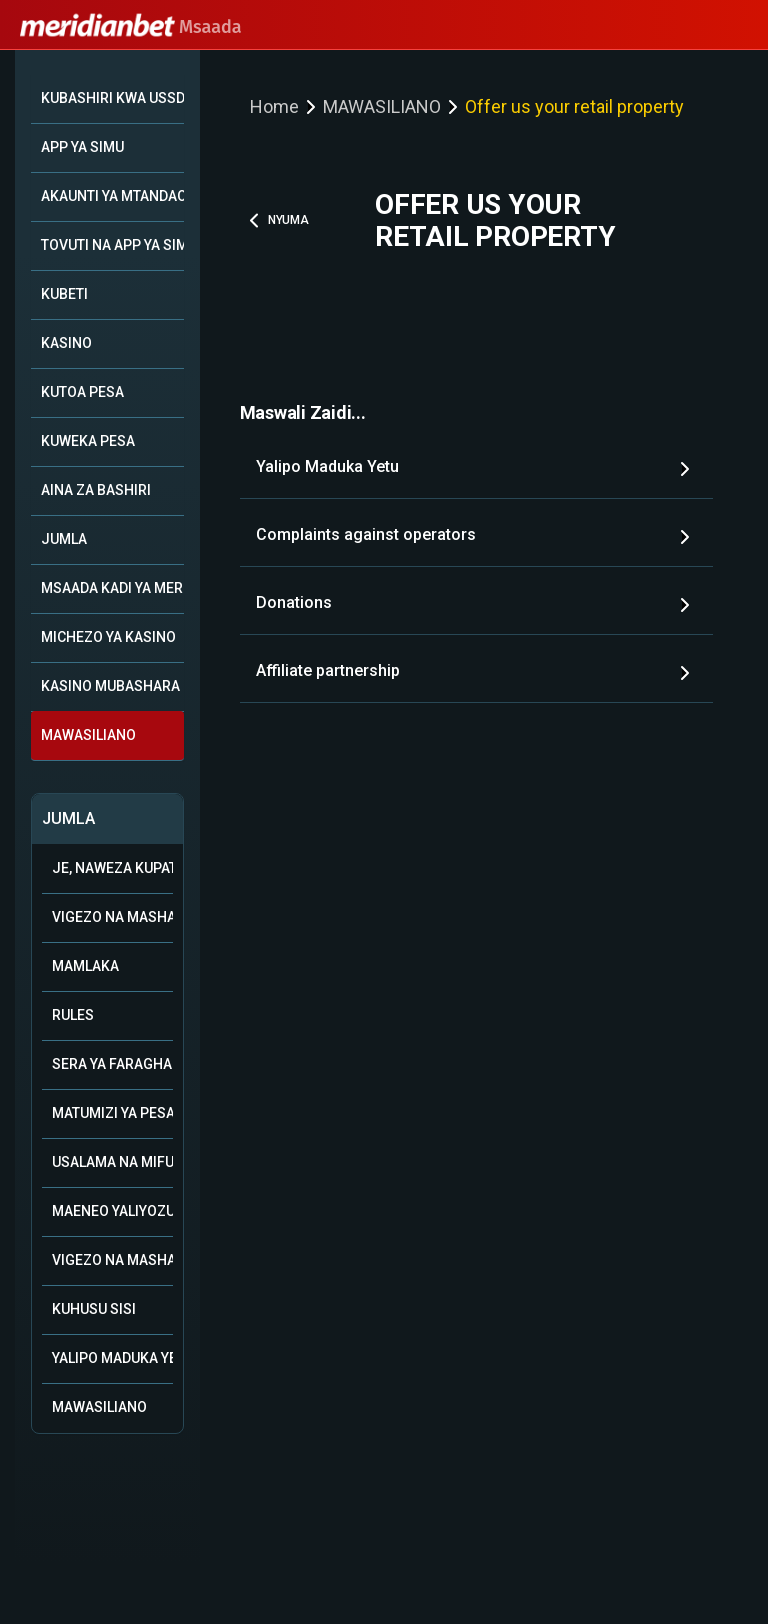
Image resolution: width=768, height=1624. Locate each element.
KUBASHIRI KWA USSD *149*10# (112, 98)
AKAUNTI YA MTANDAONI (112, 196)
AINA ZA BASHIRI (96, 490)
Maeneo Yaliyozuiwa (112, 1211)
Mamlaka (85, 966)
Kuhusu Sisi (94, 1309)
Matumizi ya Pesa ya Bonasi (112, 1113)
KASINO (66, 343)
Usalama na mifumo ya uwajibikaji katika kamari (112, 1162)
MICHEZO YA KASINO (108, 637)
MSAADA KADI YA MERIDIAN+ (112, 588)
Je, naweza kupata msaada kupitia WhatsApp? (112, 868)
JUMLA (64, 539)
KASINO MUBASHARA (110, 686)
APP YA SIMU (82, 147)
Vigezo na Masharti (112, 1260)
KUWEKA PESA (88, 441)
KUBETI (64, 294)
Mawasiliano (99, 1407)
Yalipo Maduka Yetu (112, 1358)
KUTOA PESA (82, 392)
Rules (73, 1015)
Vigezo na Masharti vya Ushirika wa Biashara (112, 917)
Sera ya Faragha (112, 1064)
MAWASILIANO (88, 735)
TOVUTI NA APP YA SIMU (112, 245)
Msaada (131, 27)
